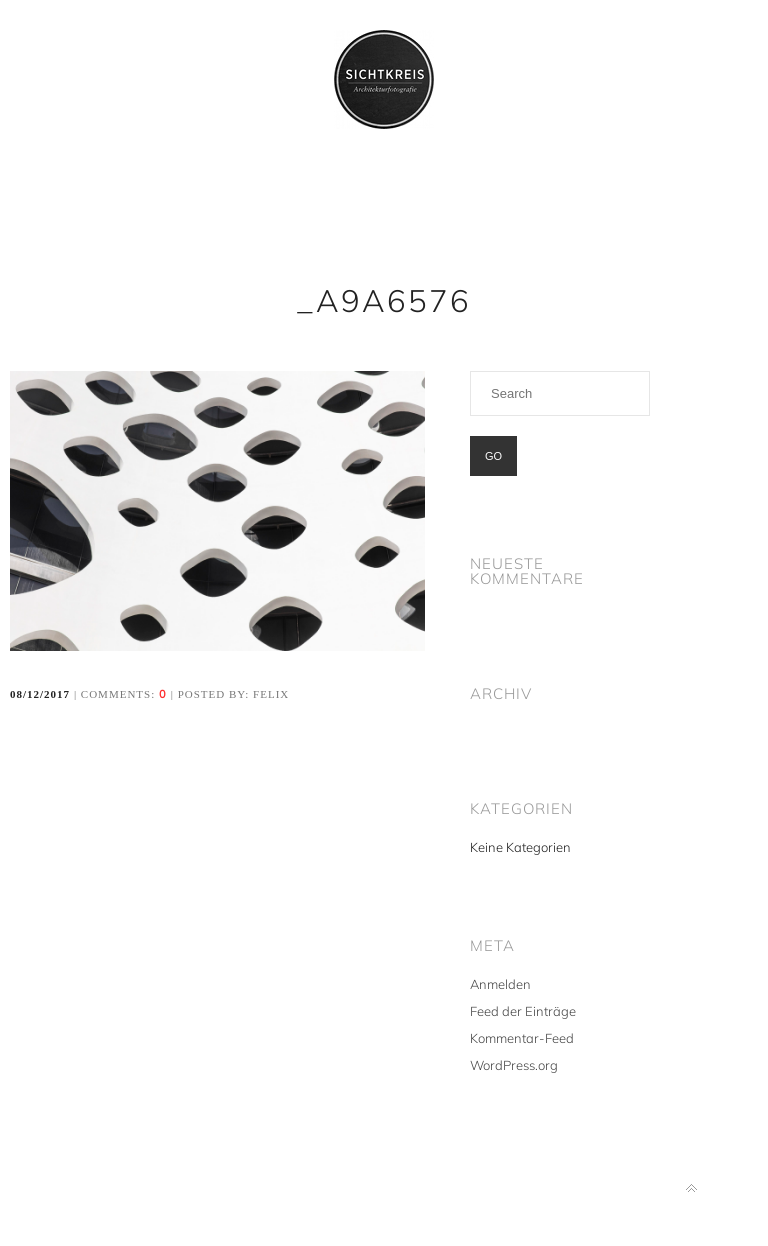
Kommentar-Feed (522, 1038)
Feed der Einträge (523, 1011)
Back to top (691, 1188)
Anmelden (500, 984)
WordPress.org (514, 1065)
